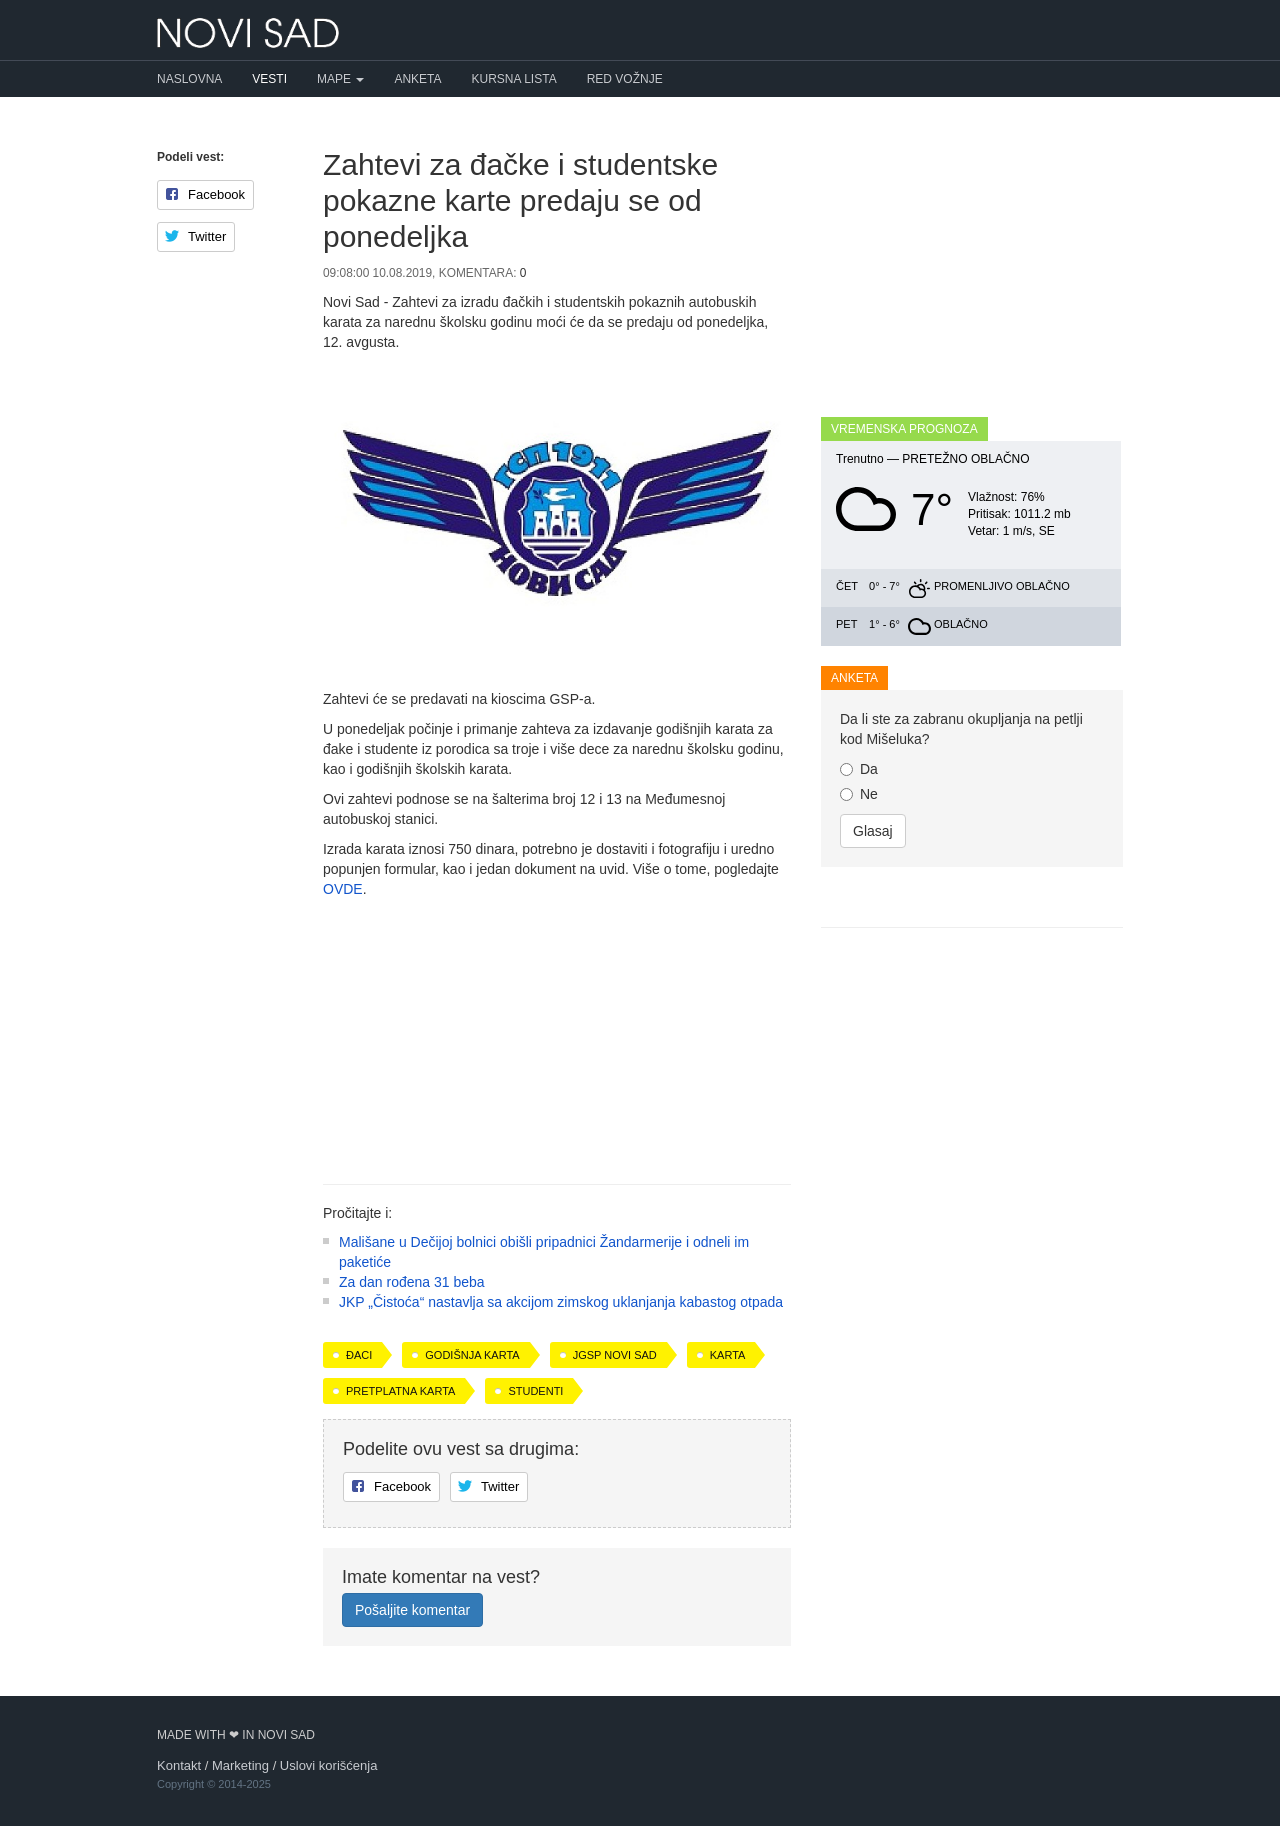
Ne (859, 794)
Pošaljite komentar (412, 1610)
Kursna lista (514, 79)
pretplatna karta (400, 1391)
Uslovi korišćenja (329, 1765)
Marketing (240, 1765)
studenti (535, 1391)
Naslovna (189, 79)
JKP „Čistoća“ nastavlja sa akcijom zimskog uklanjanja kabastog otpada (561, 1302)
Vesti (269, 79)
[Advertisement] (557, 1034)
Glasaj (873, 831)
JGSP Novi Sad (615, 1355)
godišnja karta (472, 1355)
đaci (359, 1355)
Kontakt (179, 1765)
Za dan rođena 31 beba (412, 1282)
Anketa (417, 79)
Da (859, 769)
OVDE (343, 889)
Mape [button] (340, 79)
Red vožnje (625, 79)
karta (728, 1355)
